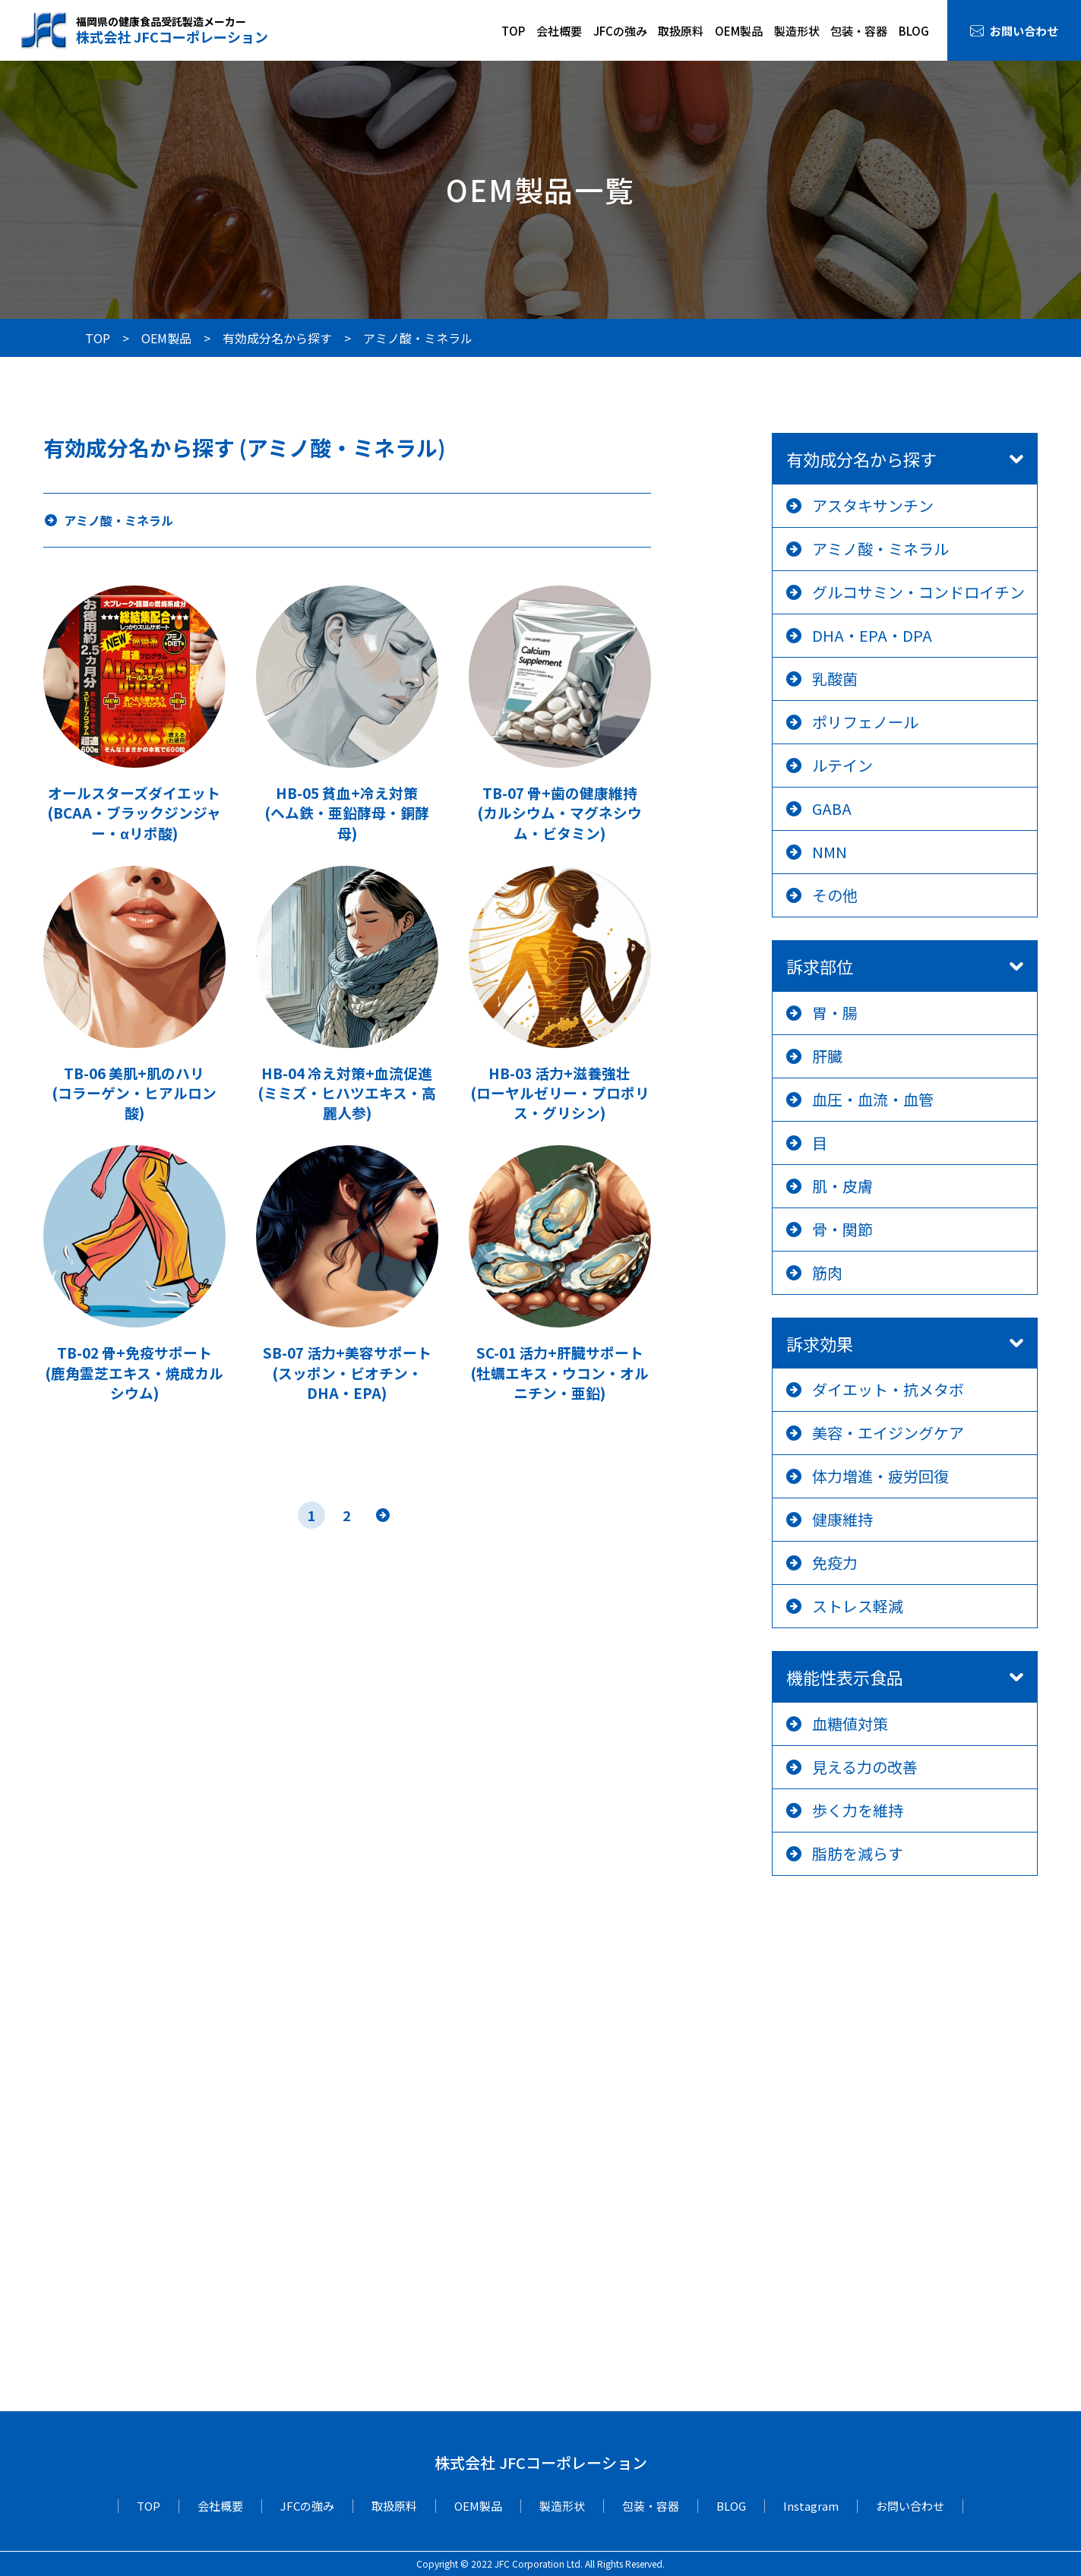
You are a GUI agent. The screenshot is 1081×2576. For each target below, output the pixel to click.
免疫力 (835, 1563)
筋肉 (827, 1272)
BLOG (914, 31)
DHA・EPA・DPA (872, 635)
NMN (829, 852)
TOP (513, 31)
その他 (835, 895)
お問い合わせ (1024, 31)
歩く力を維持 (857, 1810)
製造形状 (797, 31)
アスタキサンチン (873, 505)
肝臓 (827, 1056)
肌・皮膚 (842, 1186)
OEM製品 (739, 31)
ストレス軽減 (857, 1606)
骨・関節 (842, 1229)
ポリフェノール (865, 722)
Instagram (811, 2506)
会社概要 (559, 31)
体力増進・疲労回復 (880, 1476)
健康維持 (842, 1519)
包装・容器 (858, 31)
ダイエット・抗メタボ (888, 1389)
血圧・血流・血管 (873, 1099)
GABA (832, 808)
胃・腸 (835, 1013)
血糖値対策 (850, 1724)
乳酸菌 (835, 679)
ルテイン (842, 765)
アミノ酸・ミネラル (880, 549)
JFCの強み (620, 31)
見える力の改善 (865, 1767)
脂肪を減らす (857, 1853)
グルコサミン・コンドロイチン (918, 592)
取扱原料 (680, 31)
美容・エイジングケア (888, 1433)
